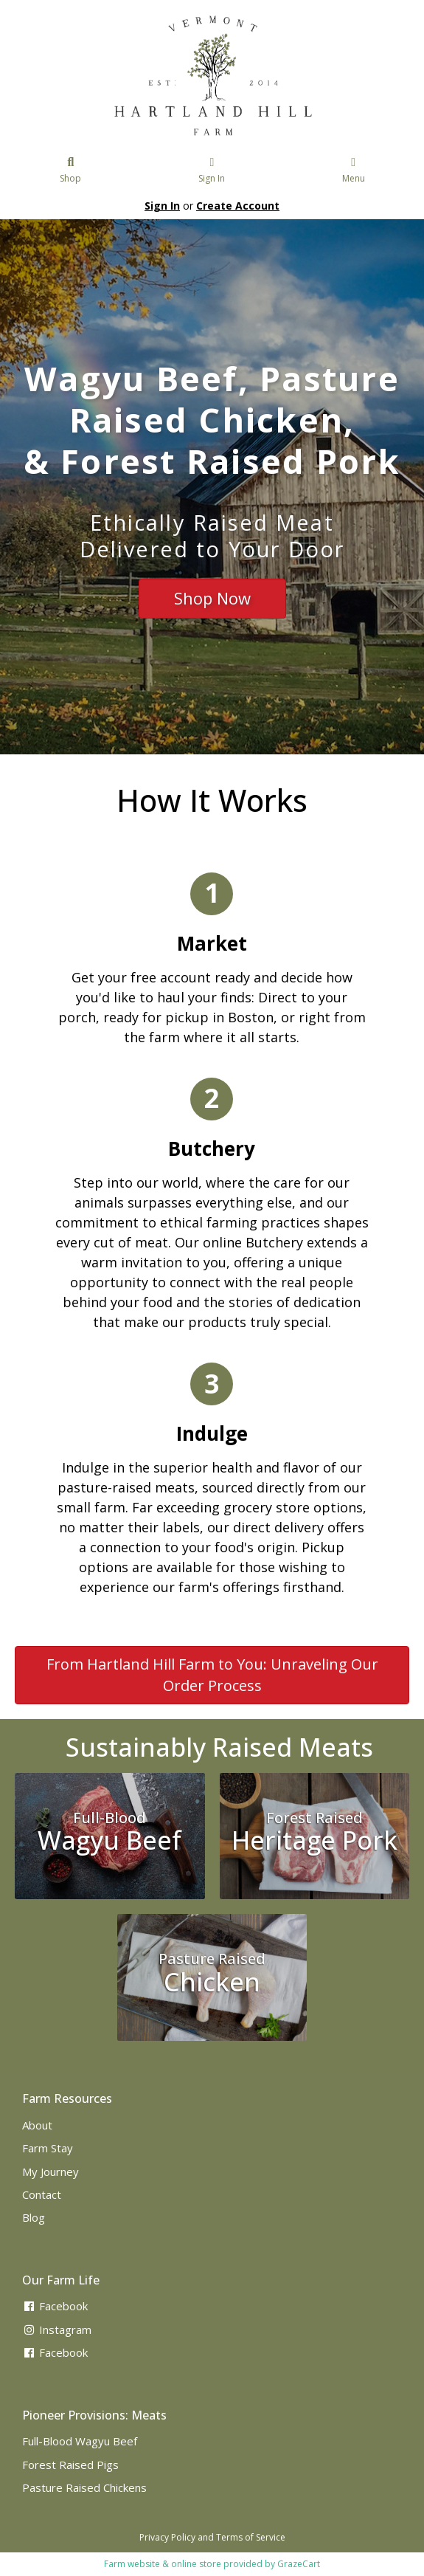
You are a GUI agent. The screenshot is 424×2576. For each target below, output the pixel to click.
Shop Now (212, 598)
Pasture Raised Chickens (84, 2487)
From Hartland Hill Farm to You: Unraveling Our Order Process (212, 1674)
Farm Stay (47, 2148)
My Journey (50, 2171)
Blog (33, 2217)
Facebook (55, 2305)
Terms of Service (250, 2537)
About (37, 2125)
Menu (353, 171)
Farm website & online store (162, 2564)
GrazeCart (298, 2564)
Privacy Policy (167, 2537)
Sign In (212, 171)
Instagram (56, 2329)
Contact (41, 2194)
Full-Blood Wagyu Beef (79, 2441)
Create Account (237, 206)
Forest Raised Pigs (70, 2464)
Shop (71, 171)
